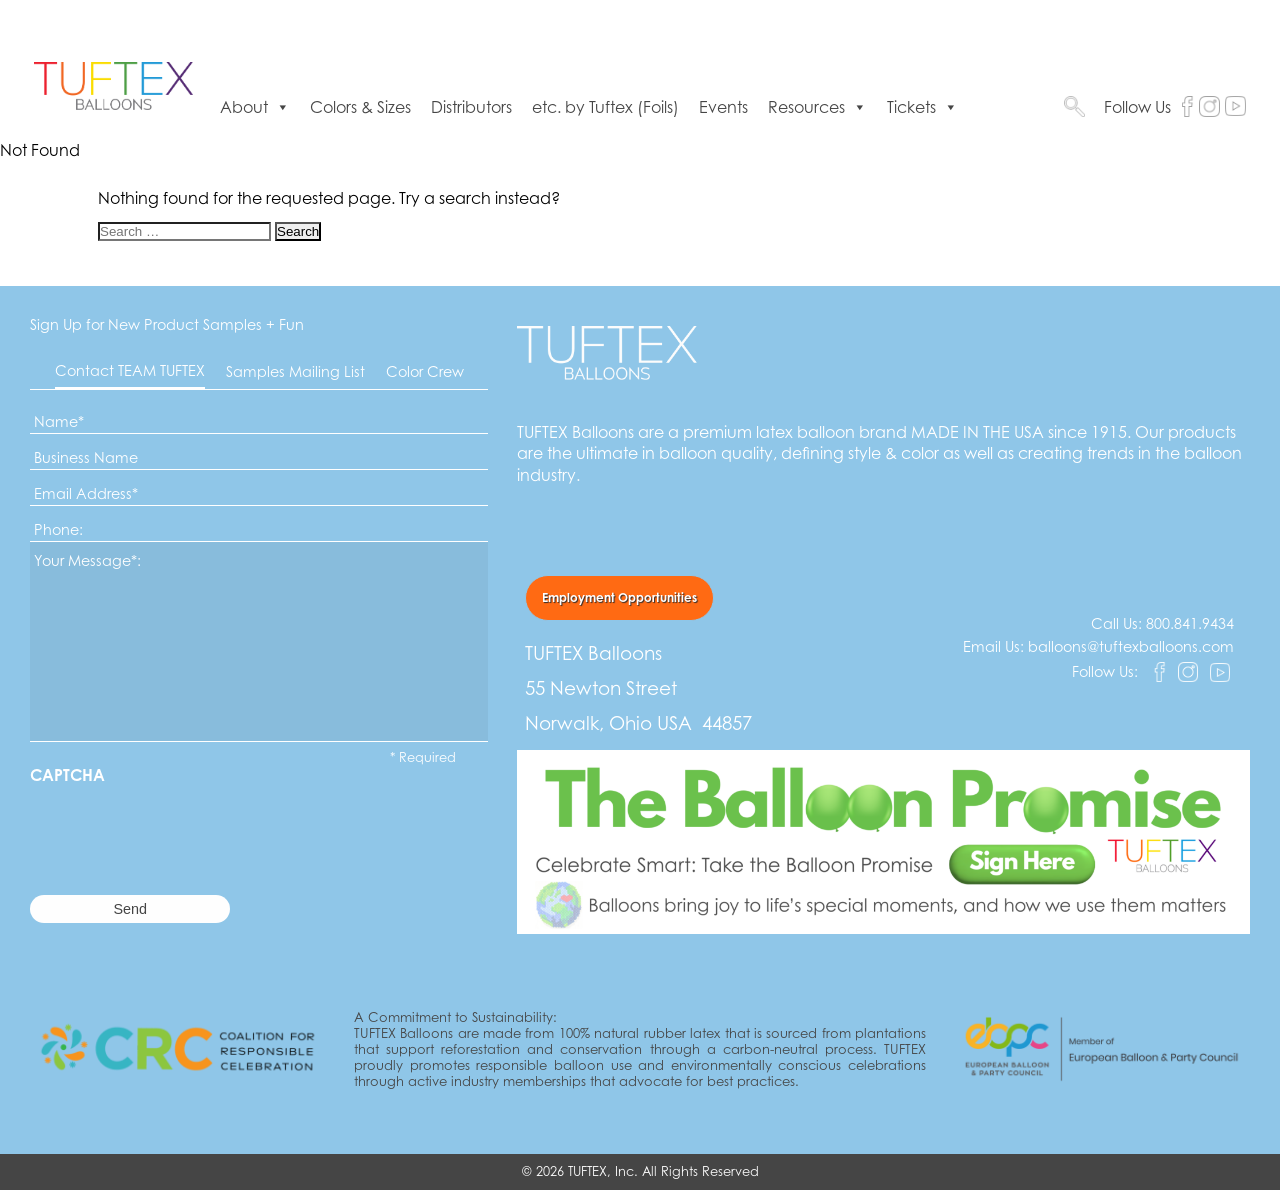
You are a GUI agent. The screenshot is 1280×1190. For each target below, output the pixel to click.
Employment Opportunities (619, 597)
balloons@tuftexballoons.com (1131, 646)
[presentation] (182, 824)
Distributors (471, 107)
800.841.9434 (1190, 623)
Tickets (922, 107)
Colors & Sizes (360, 107)
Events (723, 107)
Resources (817, 107)
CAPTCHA (67, 775)
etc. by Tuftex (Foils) (605, 107)
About (255, 107)
